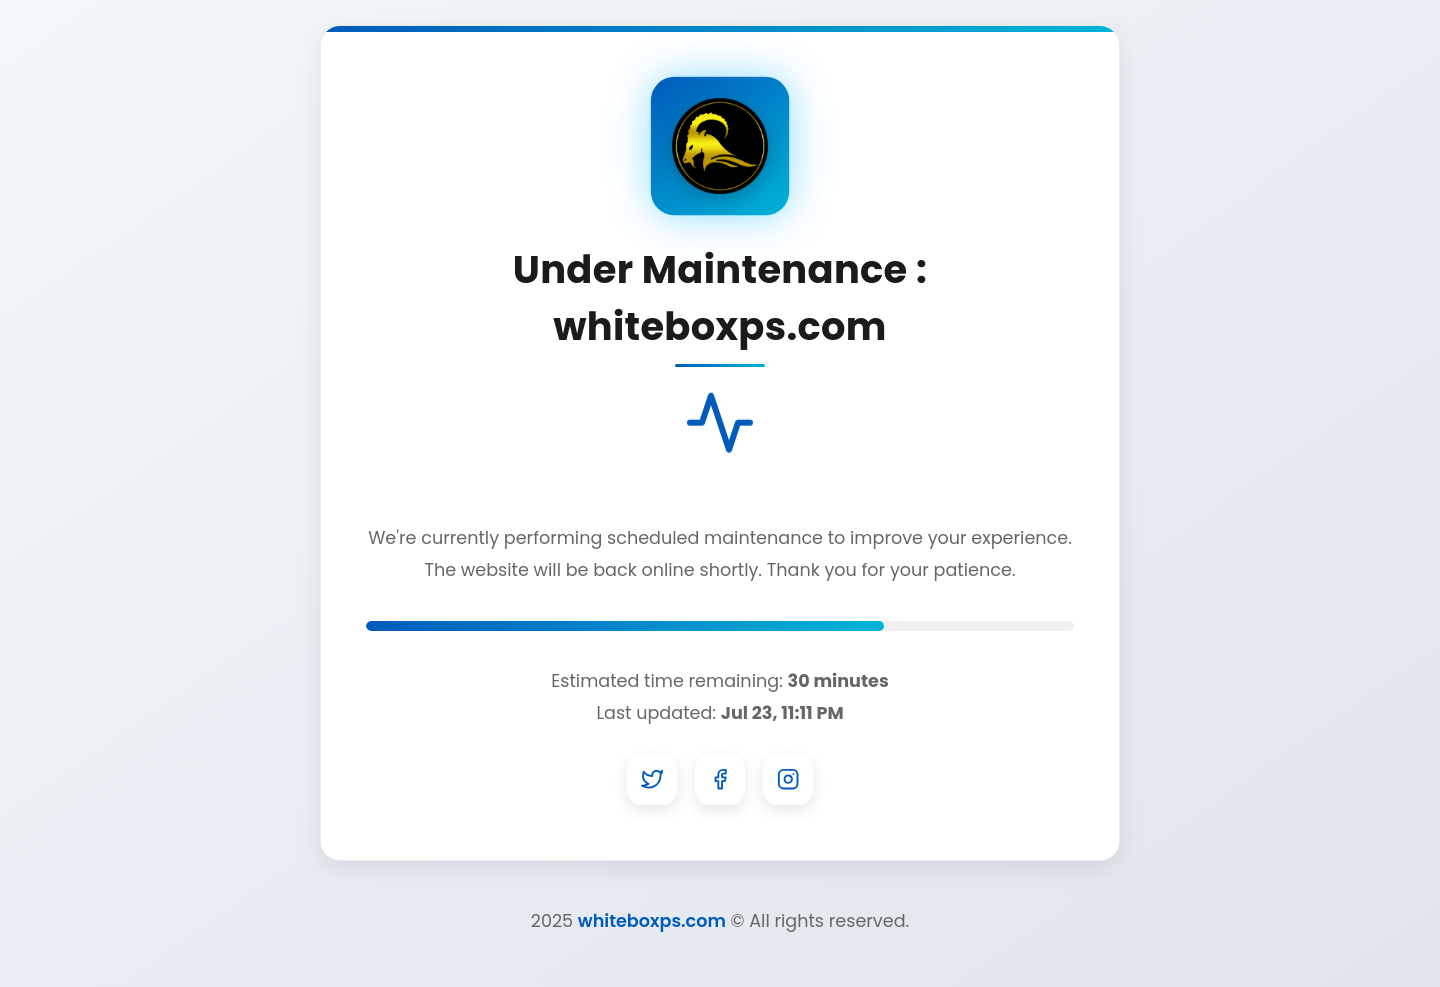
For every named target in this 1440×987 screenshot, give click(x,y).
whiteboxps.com (652, 921)
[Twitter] (652, 780)
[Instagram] (788, 780)
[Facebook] (720, 780)
